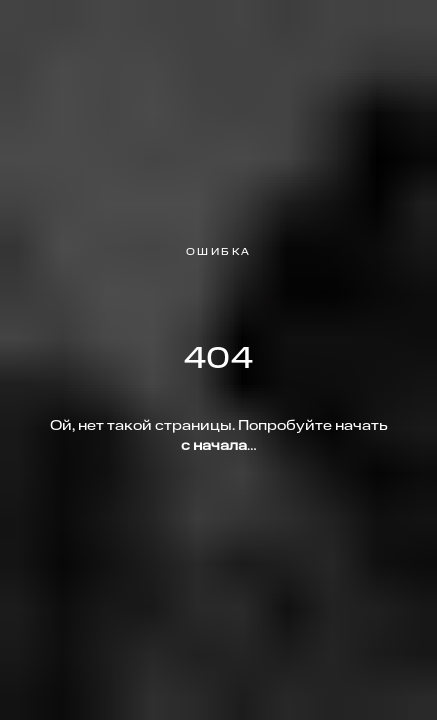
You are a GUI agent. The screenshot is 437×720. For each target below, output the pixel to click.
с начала (214, 446)
